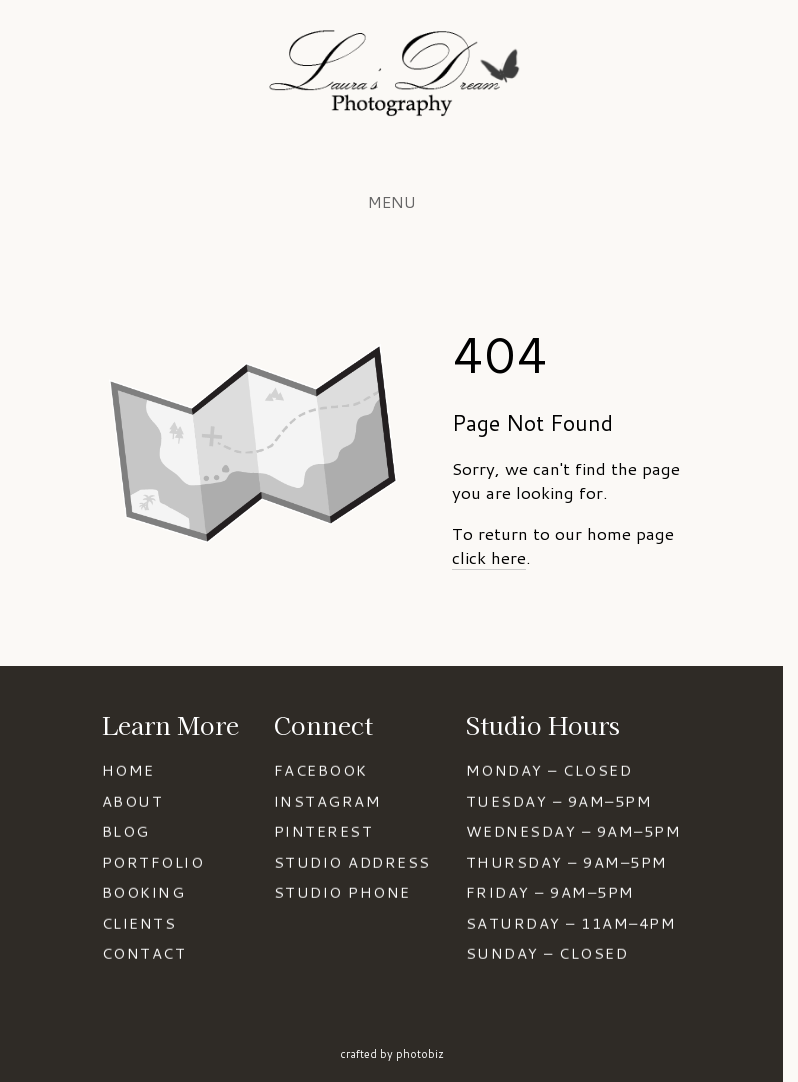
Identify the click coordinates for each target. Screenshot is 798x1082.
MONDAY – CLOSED (549, 770)
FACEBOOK (321, 770)
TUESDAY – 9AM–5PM (559, 801)
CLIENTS (139, 923)
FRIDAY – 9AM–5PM (550, 893)
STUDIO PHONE (342, 893)
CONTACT (144, 954)
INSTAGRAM (327, 801)
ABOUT (132, 801)
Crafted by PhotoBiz (392, 1054)
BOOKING (143, 893)
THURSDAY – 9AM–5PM (567, 862)
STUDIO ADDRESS (352, 862)
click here (489, 557)
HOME (128, 770)
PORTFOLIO (153, 862)
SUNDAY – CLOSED (547, 954)
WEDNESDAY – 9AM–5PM (573, 831)
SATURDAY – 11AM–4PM (571, 923)
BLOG (126, 831)
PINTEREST (323, 831)
